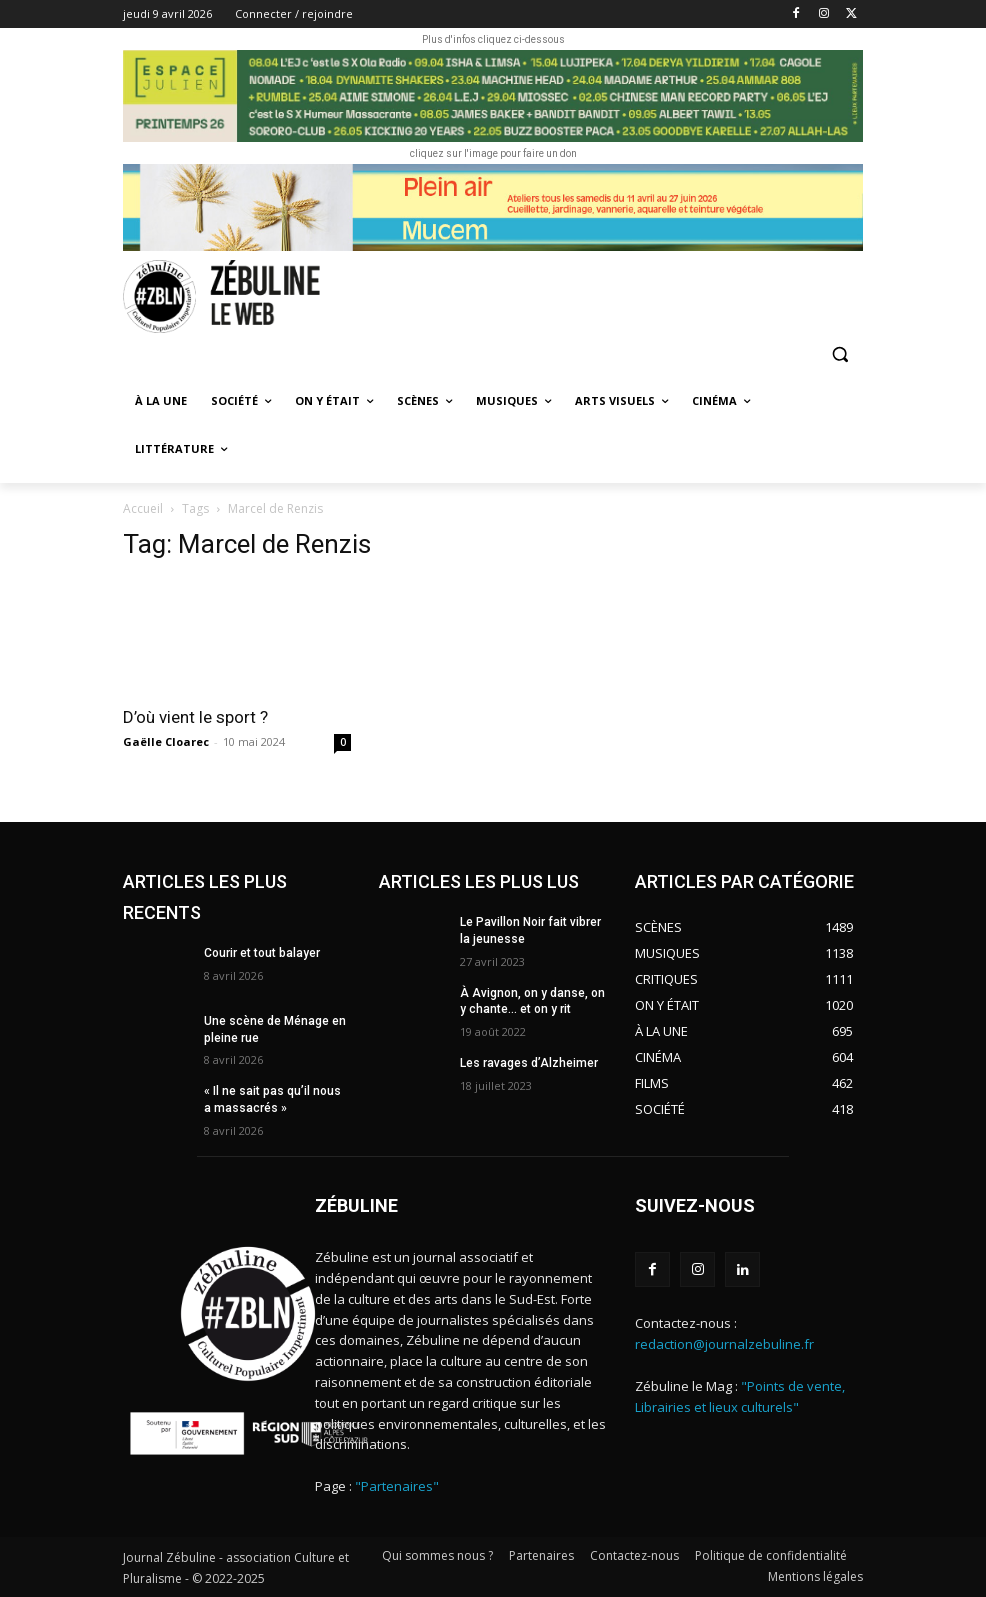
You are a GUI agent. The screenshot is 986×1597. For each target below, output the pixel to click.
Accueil (143, 508)
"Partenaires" (397, 1486)
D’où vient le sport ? (195, 717)
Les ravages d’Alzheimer (529, 1063)
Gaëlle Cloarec (166, 741)
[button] (839, 354)
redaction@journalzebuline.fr (724, 1344)
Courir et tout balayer (262, 953)
